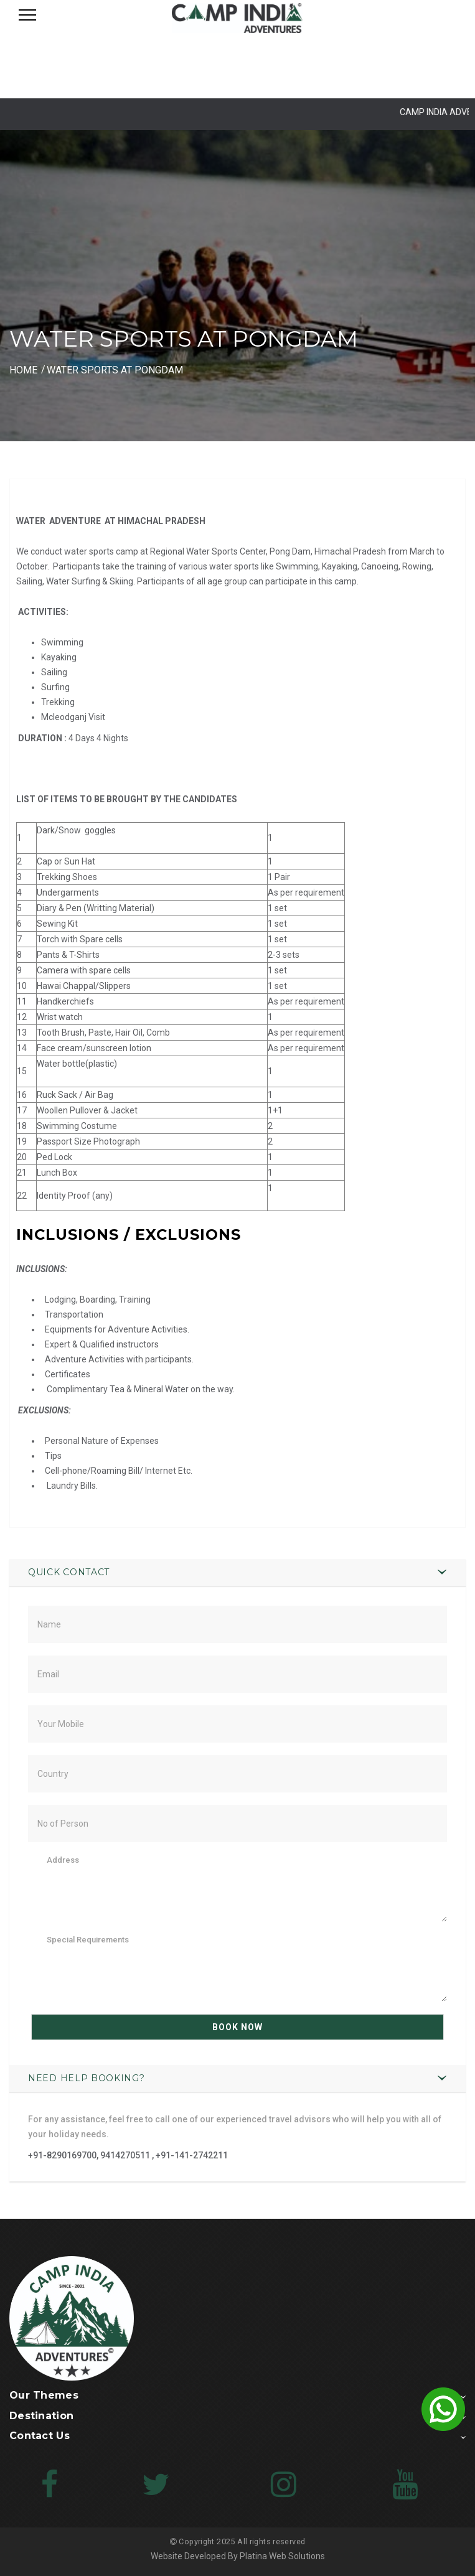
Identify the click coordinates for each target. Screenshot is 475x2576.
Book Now (237, 2027)
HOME (23, 370)
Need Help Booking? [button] (86, 2078)
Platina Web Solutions (282, 2556)
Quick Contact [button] (69, 1572)
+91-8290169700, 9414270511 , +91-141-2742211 (128, 2155)
